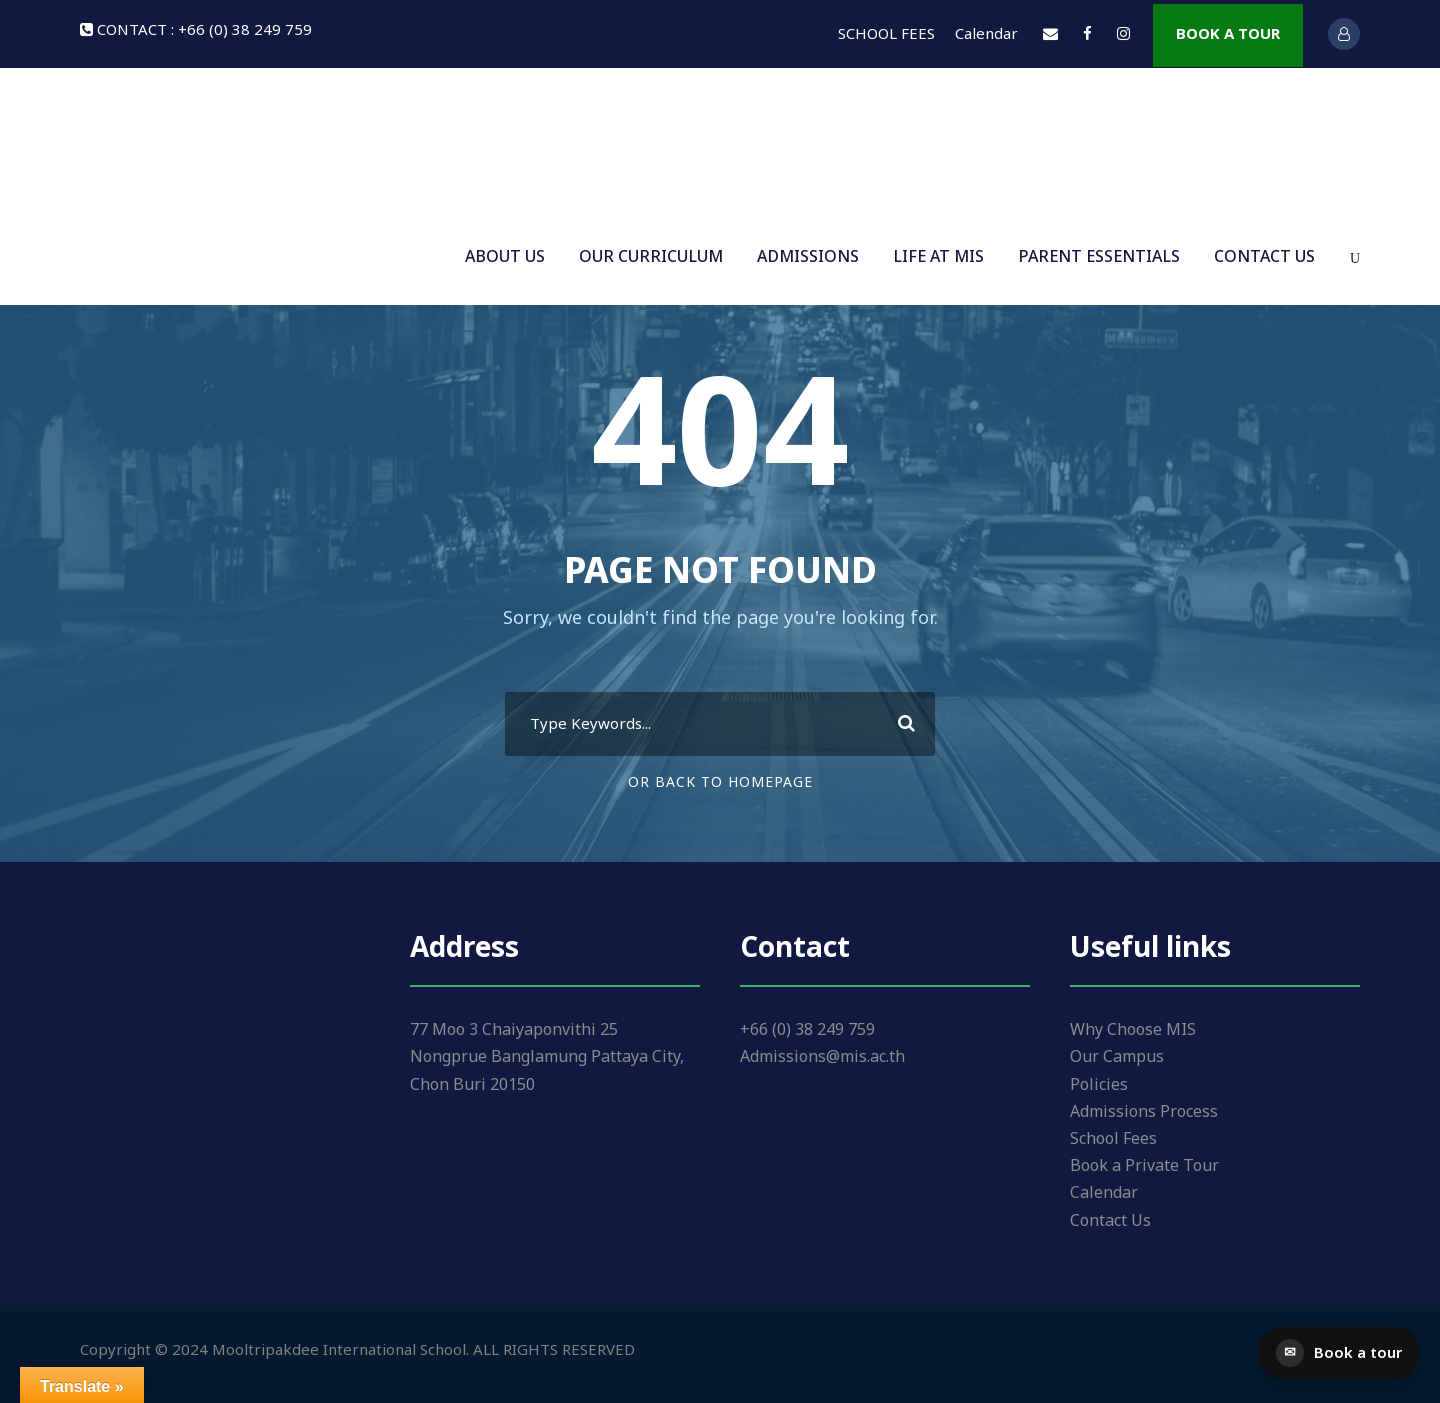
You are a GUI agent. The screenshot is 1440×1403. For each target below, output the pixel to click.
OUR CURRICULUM (651, 257)
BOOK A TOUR (1228, 34)
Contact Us (1110, 1221)
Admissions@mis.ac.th (822, 1057)
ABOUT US (505, 257)
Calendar (986, 34)
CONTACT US (1264, 257)
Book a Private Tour (1144, 1166)
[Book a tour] (1339, 1353)
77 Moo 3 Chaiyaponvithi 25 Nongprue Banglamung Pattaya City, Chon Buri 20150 (547, 1057)
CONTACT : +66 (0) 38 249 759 (204, 30)
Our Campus (1117, 1057)
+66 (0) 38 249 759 (807, 1030)
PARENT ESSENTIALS (1099, 257)
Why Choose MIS (1133, 1030)
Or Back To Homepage (720, 782)
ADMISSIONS (808, 257)
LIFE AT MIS (938, 257)
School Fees (1113, 1139)
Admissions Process (1144, 1112)
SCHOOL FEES (886, 34)
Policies (1099, 1085)
